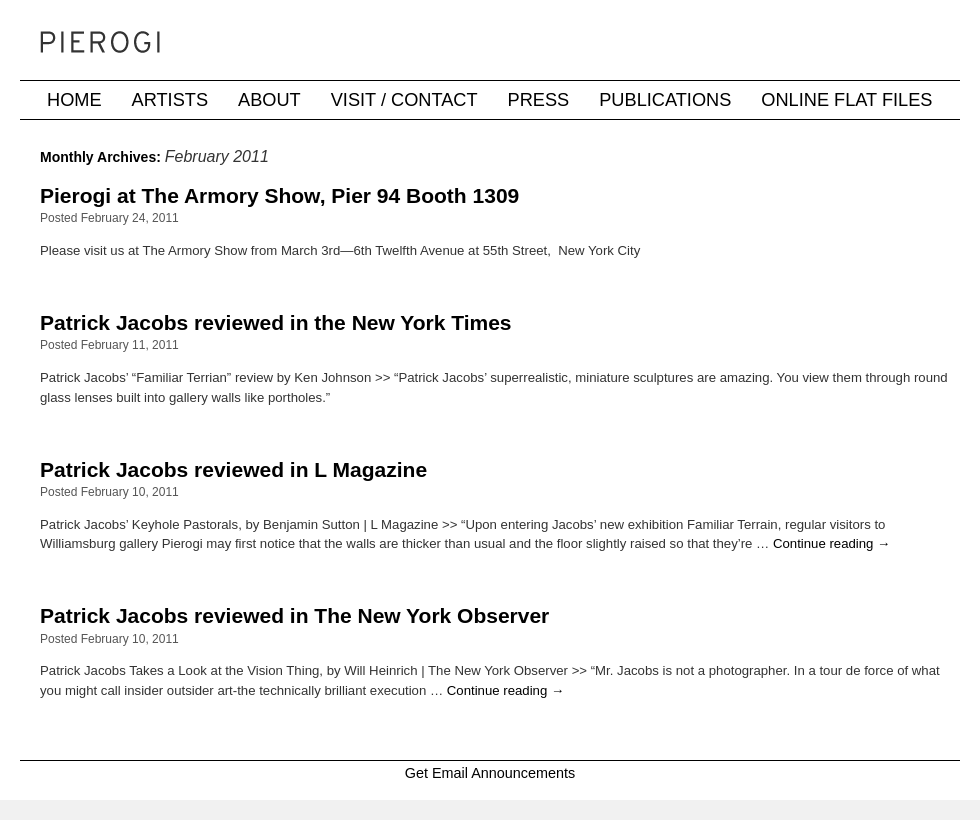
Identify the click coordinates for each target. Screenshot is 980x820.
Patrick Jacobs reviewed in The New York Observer (294, 615)
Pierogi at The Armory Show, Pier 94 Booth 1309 (279, 195)
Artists (170, 100)
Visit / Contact (404, 100)
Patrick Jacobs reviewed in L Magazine (233, 469)
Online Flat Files (846, 100)
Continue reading (831, 543)
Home (74, 100)
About (269, 100)
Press (539, 100)
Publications (665, 100)
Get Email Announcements (490, 773)
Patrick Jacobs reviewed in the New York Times (276, 322)
